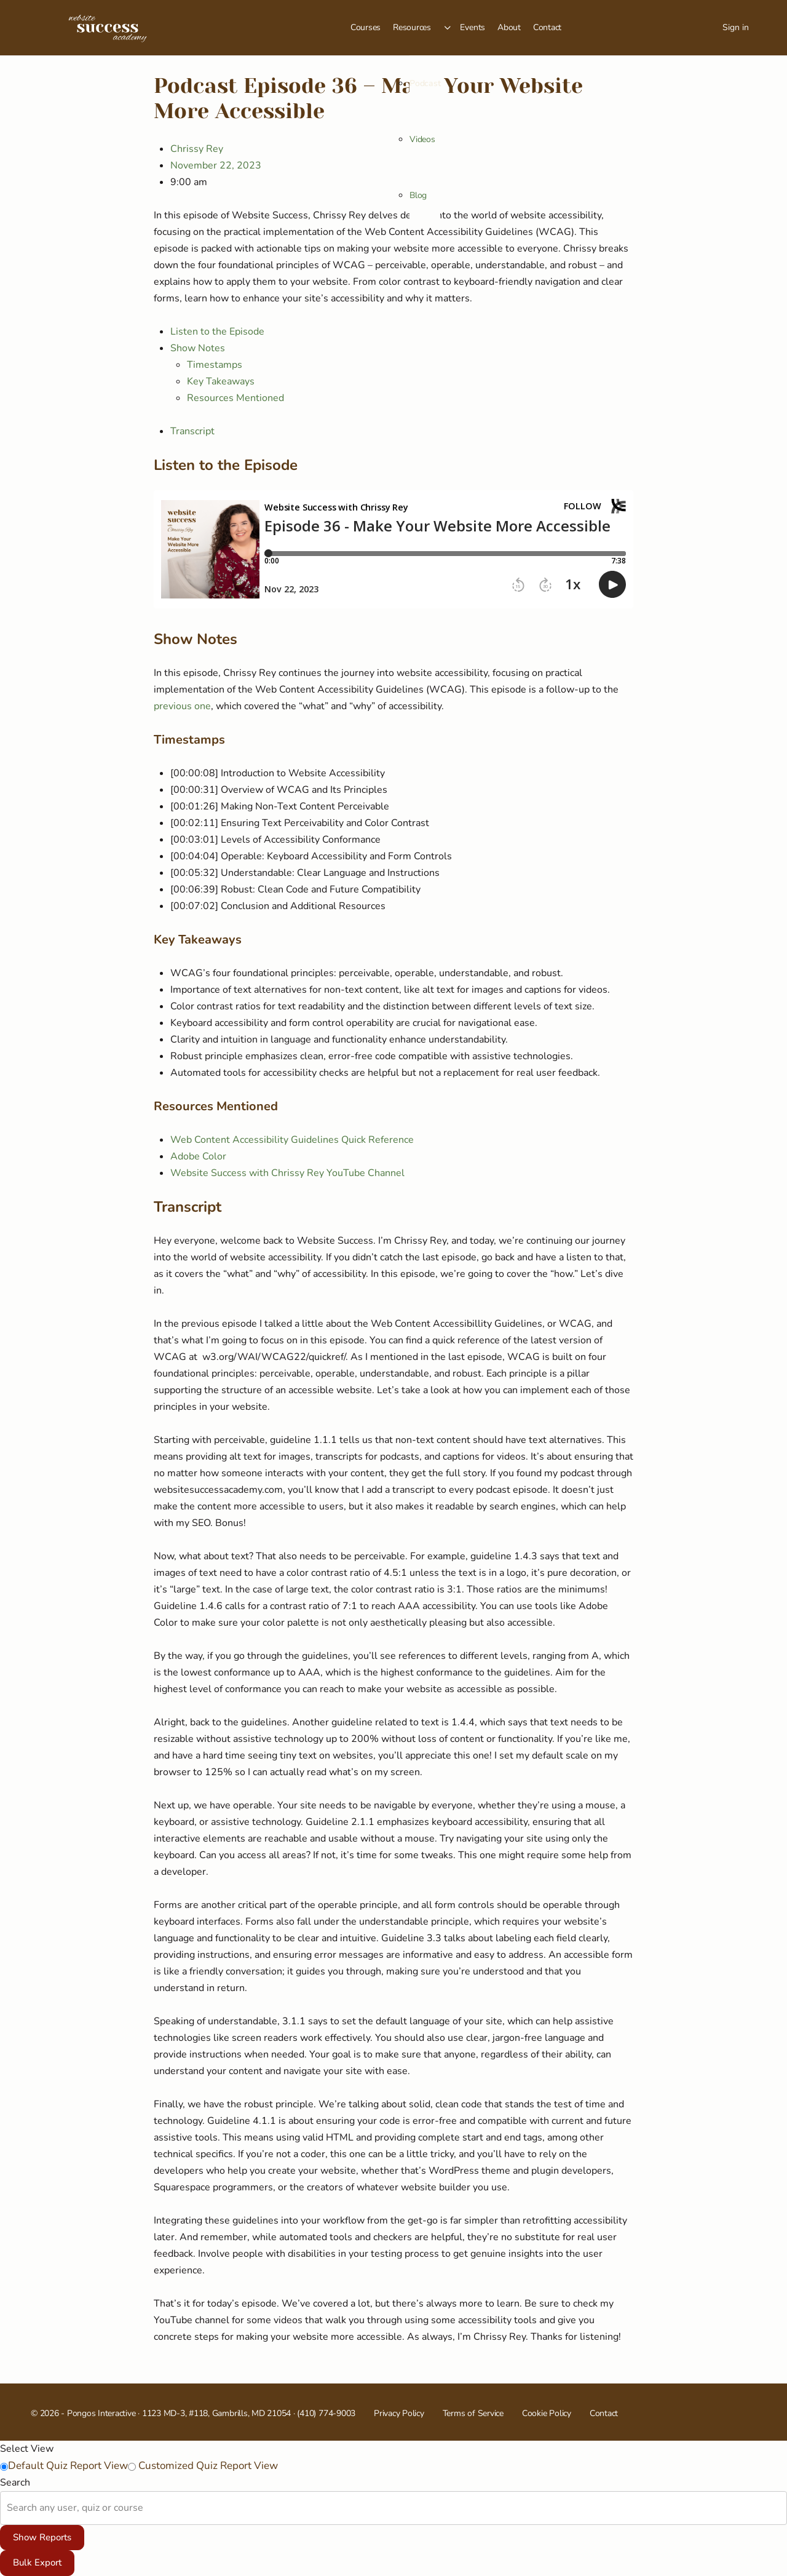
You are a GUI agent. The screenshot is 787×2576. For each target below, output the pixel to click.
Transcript (192, 431)
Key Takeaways (221, 381)
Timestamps (214, 365)
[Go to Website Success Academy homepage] (107, 26)
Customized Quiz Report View (207, 2466)
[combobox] (8, 2508)
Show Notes (197, 348)
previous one (182, 706)
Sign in (735, 27)
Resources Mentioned (235, 398)
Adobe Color (198, 1156)
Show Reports (42, 2537)
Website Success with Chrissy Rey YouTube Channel (287, 1173)
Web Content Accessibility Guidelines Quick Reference (292, 1140)
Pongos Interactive (101, 2413)
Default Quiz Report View (68, 2466)
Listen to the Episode (217, 331)
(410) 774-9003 (326, 2413)
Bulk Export (37, 2562)
